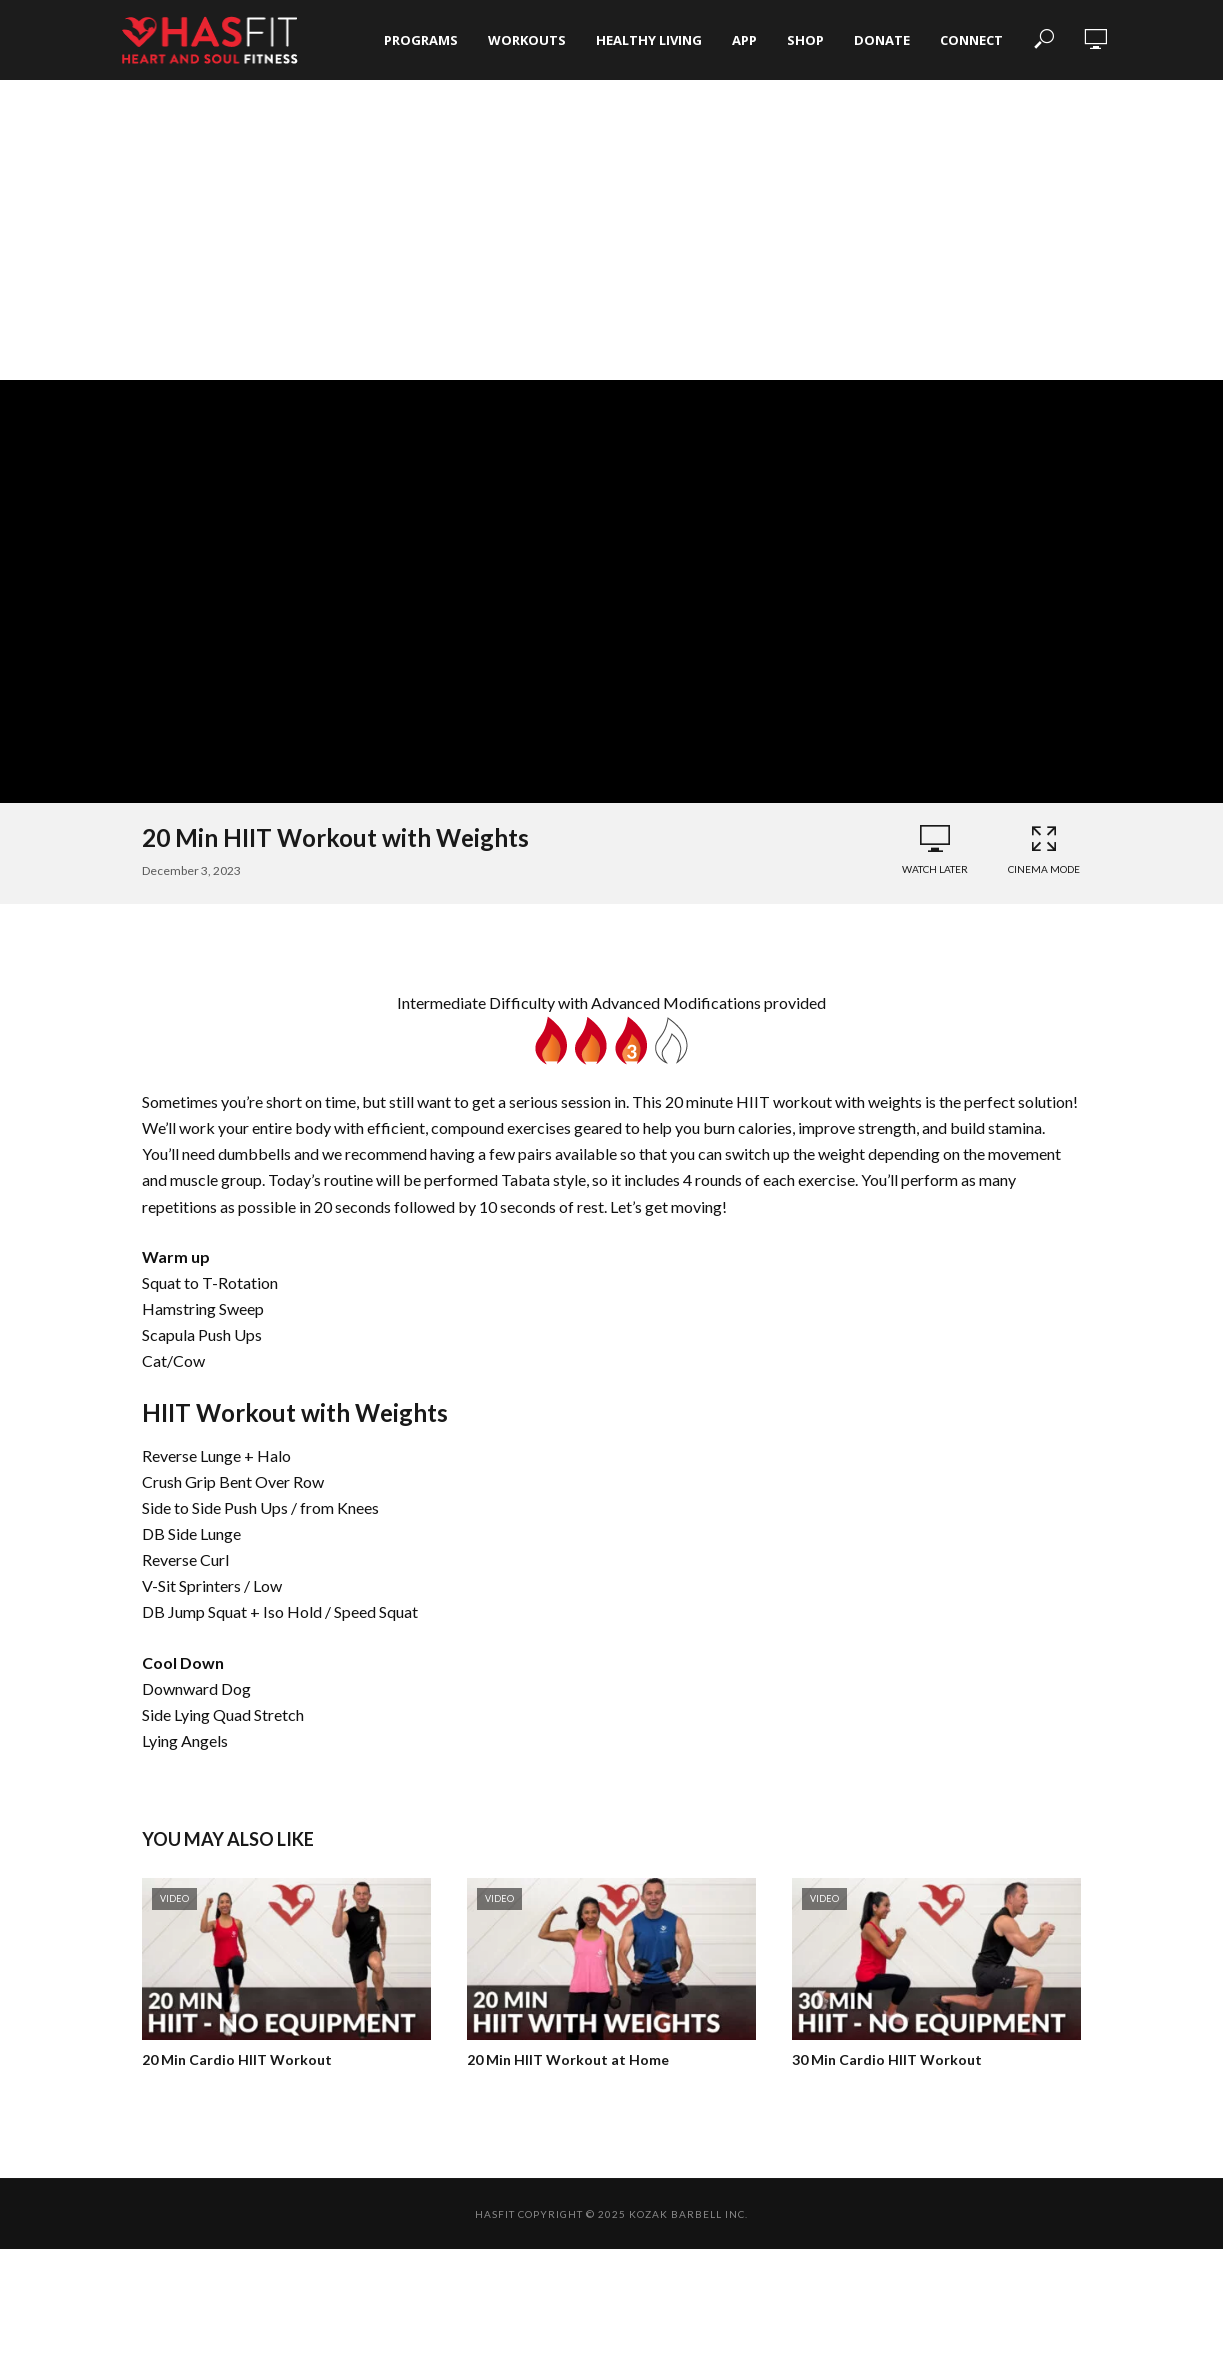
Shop (805, 40)
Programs (421, 40)
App (744, 40)
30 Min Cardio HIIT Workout (887, 2059)
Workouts (527, 40)
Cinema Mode (1044, 849)
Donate (882, 40)
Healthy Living (649, 40)
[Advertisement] (612, 230)
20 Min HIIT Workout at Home (568, 2059)
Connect (971, 40)
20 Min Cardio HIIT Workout (237, 2059)
